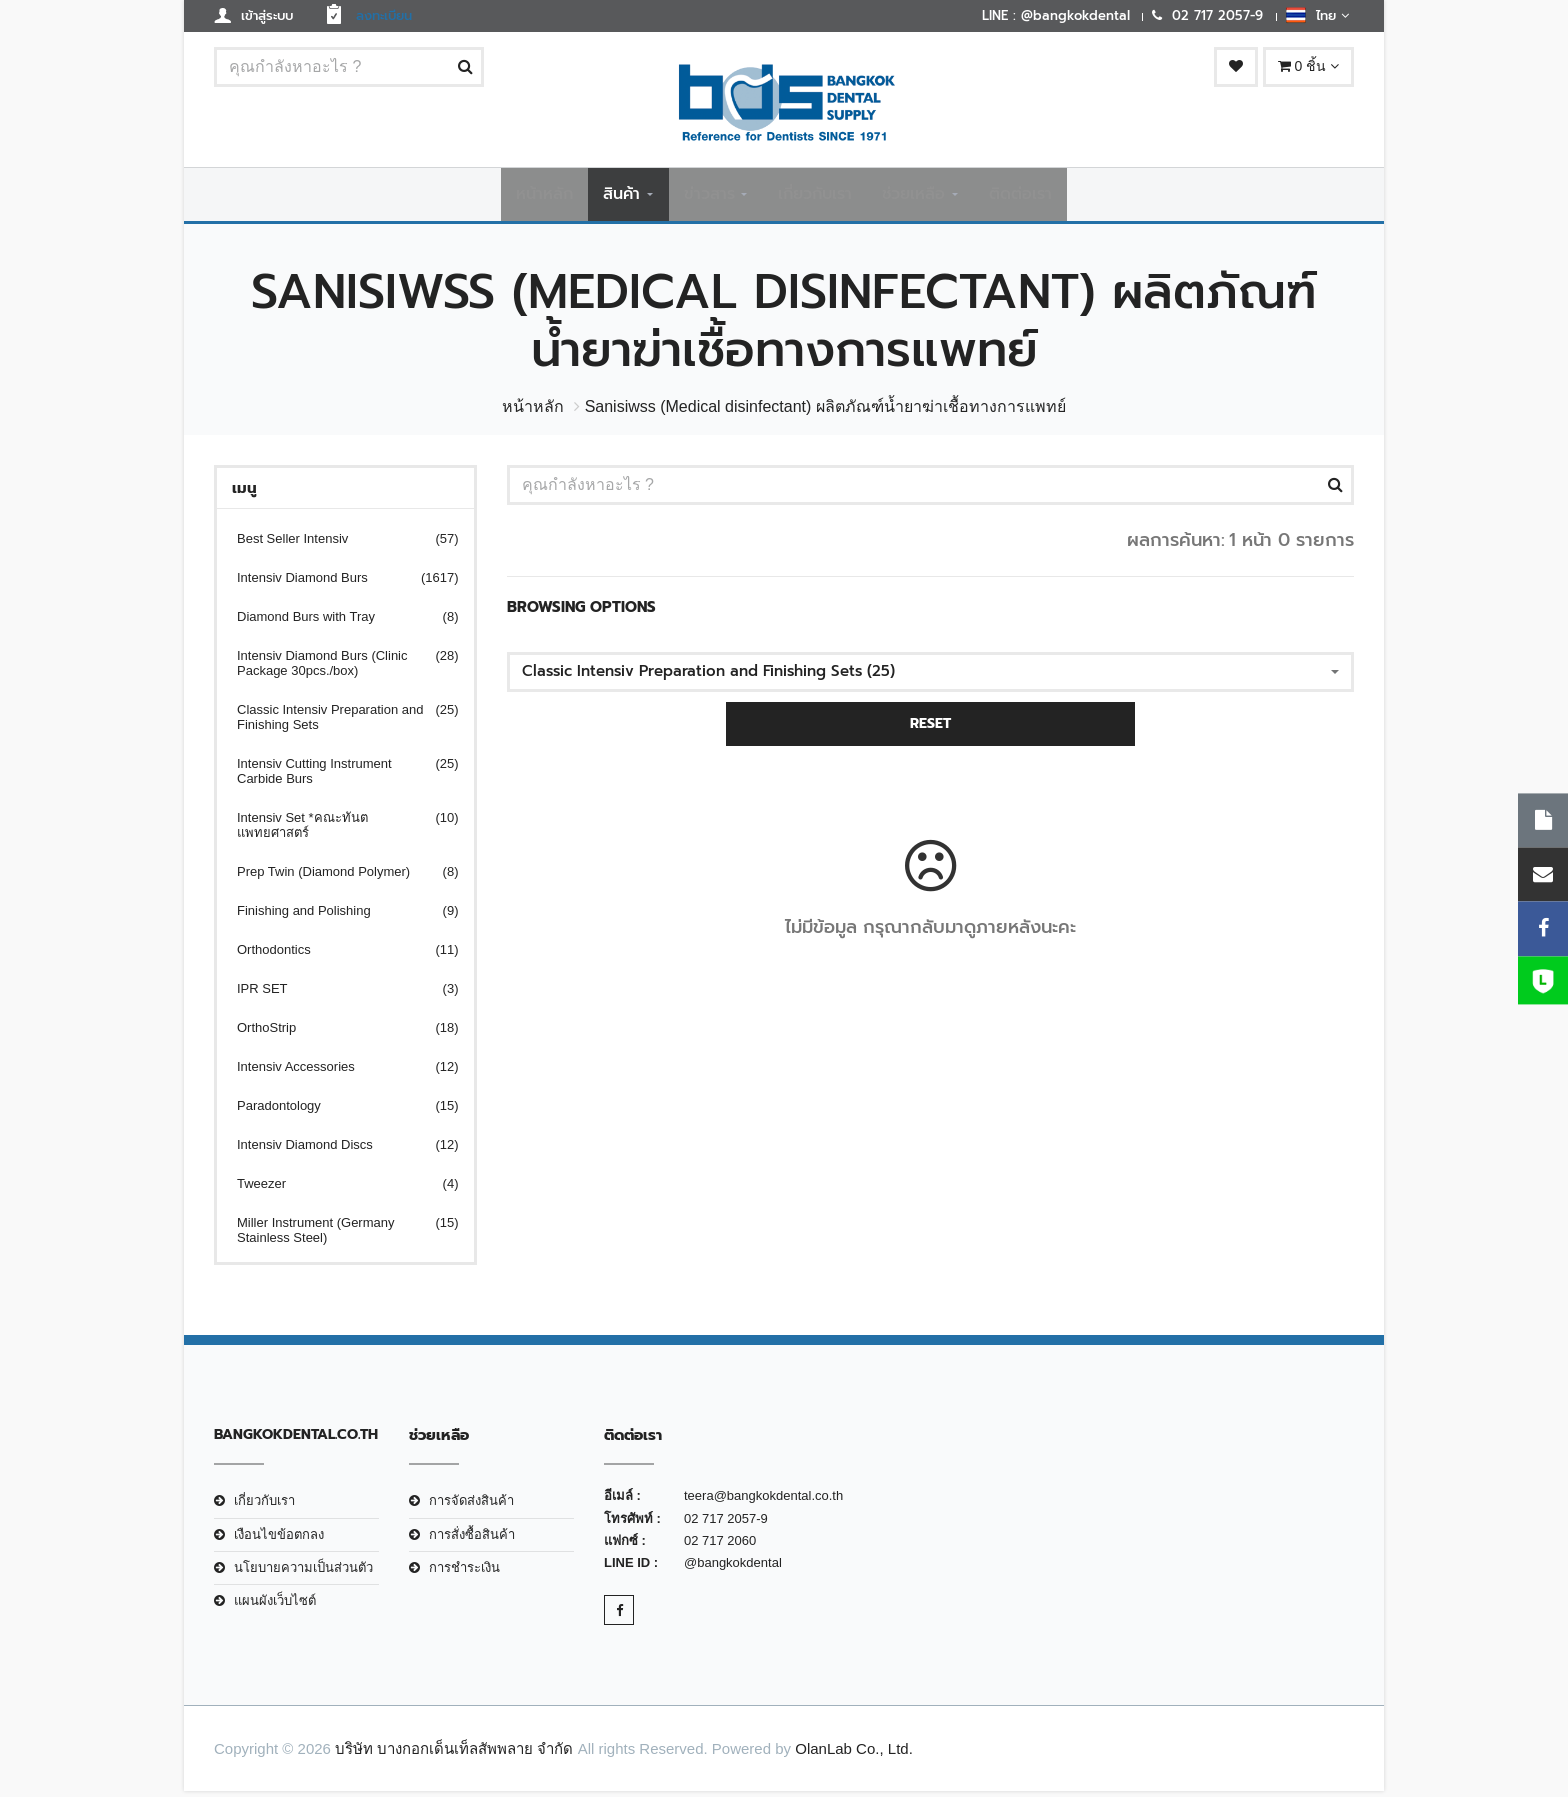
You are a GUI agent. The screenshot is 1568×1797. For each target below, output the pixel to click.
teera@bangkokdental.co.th (763, 1501)
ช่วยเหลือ (913, 197)
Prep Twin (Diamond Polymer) (335, 877)
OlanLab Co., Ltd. (854, 1754)
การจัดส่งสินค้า (471, 1506)
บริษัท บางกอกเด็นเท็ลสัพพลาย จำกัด (454, 1754)
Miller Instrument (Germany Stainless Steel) (335, 1236)
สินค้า (621, 197)
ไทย (1317, 15)
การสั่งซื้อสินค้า (472, 1540)
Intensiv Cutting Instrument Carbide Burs (335, 777)
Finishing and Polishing (335, 916)
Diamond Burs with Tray (335, 622)
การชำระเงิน (464, 1573)
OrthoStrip (335, 1033)
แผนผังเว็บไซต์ (275, 1606)
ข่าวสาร (709, 197)
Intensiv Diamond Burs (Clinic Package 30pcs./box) (335, 669)
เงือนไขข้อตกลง (279, 1540)
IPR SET (335, 994)
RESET (930, 729)
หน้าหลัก (544, 197)
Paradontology (335, 1111)
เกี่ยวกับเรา (815, 197)
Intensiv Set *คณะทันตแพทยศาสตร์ (335, 831)
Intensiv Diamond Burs (335, 583)
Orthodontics (335, 955)
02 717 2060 (720, 1546)
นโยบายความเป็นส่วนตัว (303, 1573)
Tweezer (335, 1189)
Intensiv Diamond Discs (335, 1150)
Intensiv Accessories (335, 1072)
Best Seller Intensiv (335, 544)
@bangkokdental (733, 1568)
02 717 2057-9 (726, 1524)
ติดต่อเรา (1020, 197)
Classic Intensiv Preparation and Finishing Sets (335, 723)
